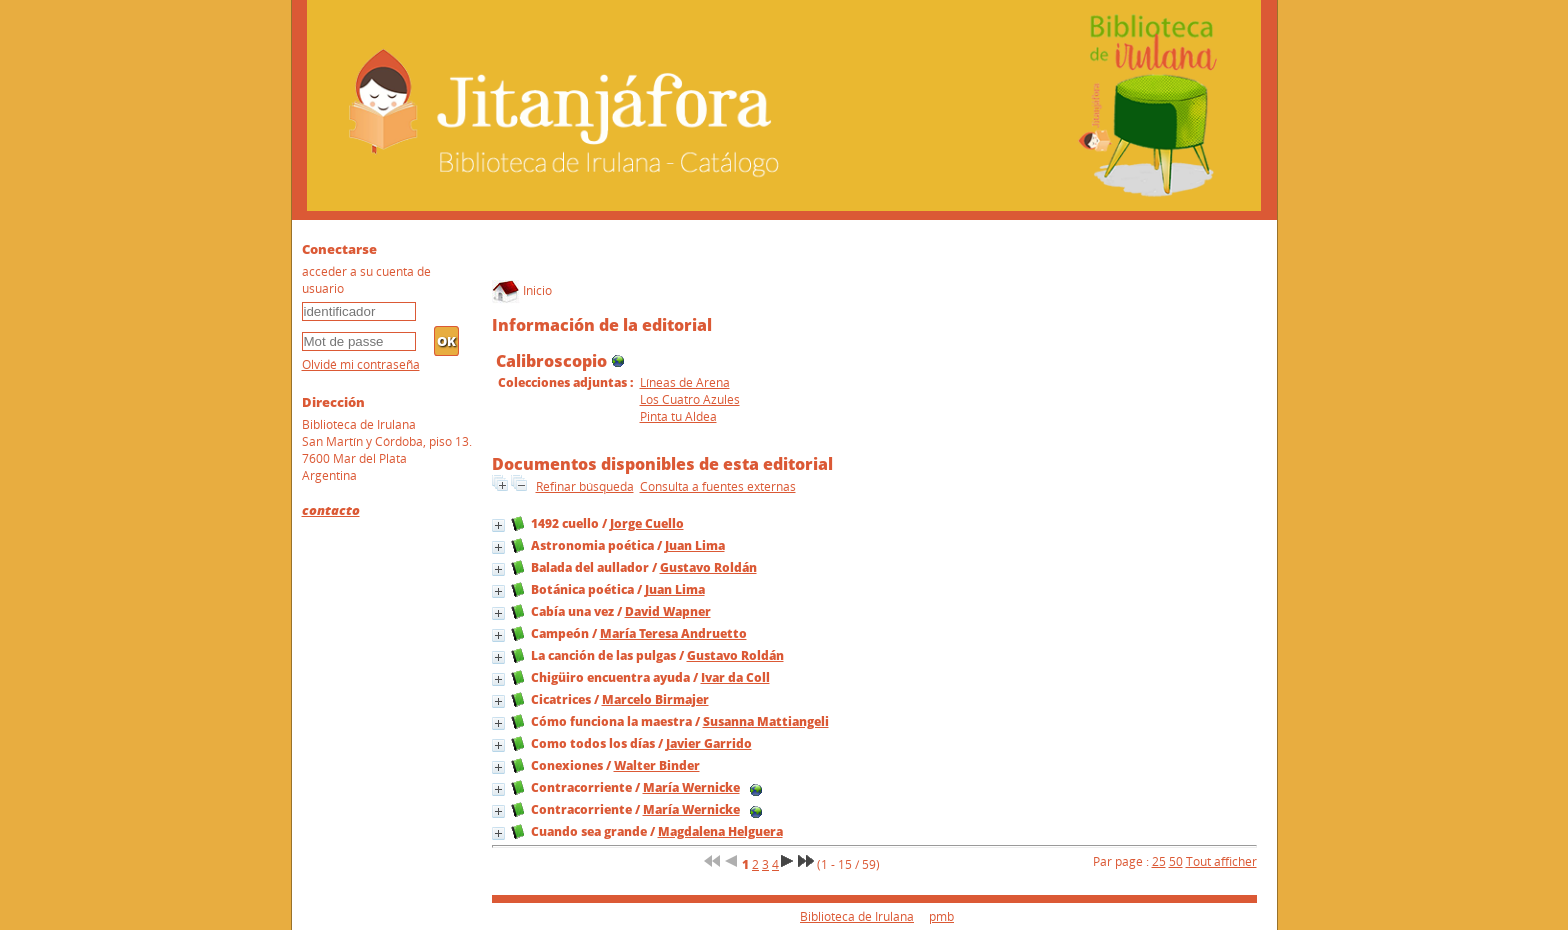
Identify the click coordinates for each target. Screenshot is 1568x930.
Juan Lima (695, 545)
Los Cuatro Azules (690, 399)
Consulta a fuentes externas (718, 486)
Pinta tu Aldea (678, 416)
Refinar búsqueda (585, 486)
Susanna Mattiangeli (766, 721)
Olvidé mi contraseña (361, 364)
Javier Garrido (709, 743)
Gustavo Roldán (708, 567)
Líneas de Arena (685, 382)
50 (1176, 861)
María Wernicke (691, 787)
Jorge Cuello (647, 523)
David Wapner (668, 611)
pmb (941, 916)
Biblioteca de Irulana (857, 916)
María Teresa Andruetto (673, 633)
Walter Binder (657, 765)
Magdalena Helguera (720, 831)
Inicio (522, 290)
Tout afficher (1221, 861)
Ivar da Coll (735, 677)
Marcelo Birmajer (655, 699)
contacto (331, 510)
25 (1159, 861)
